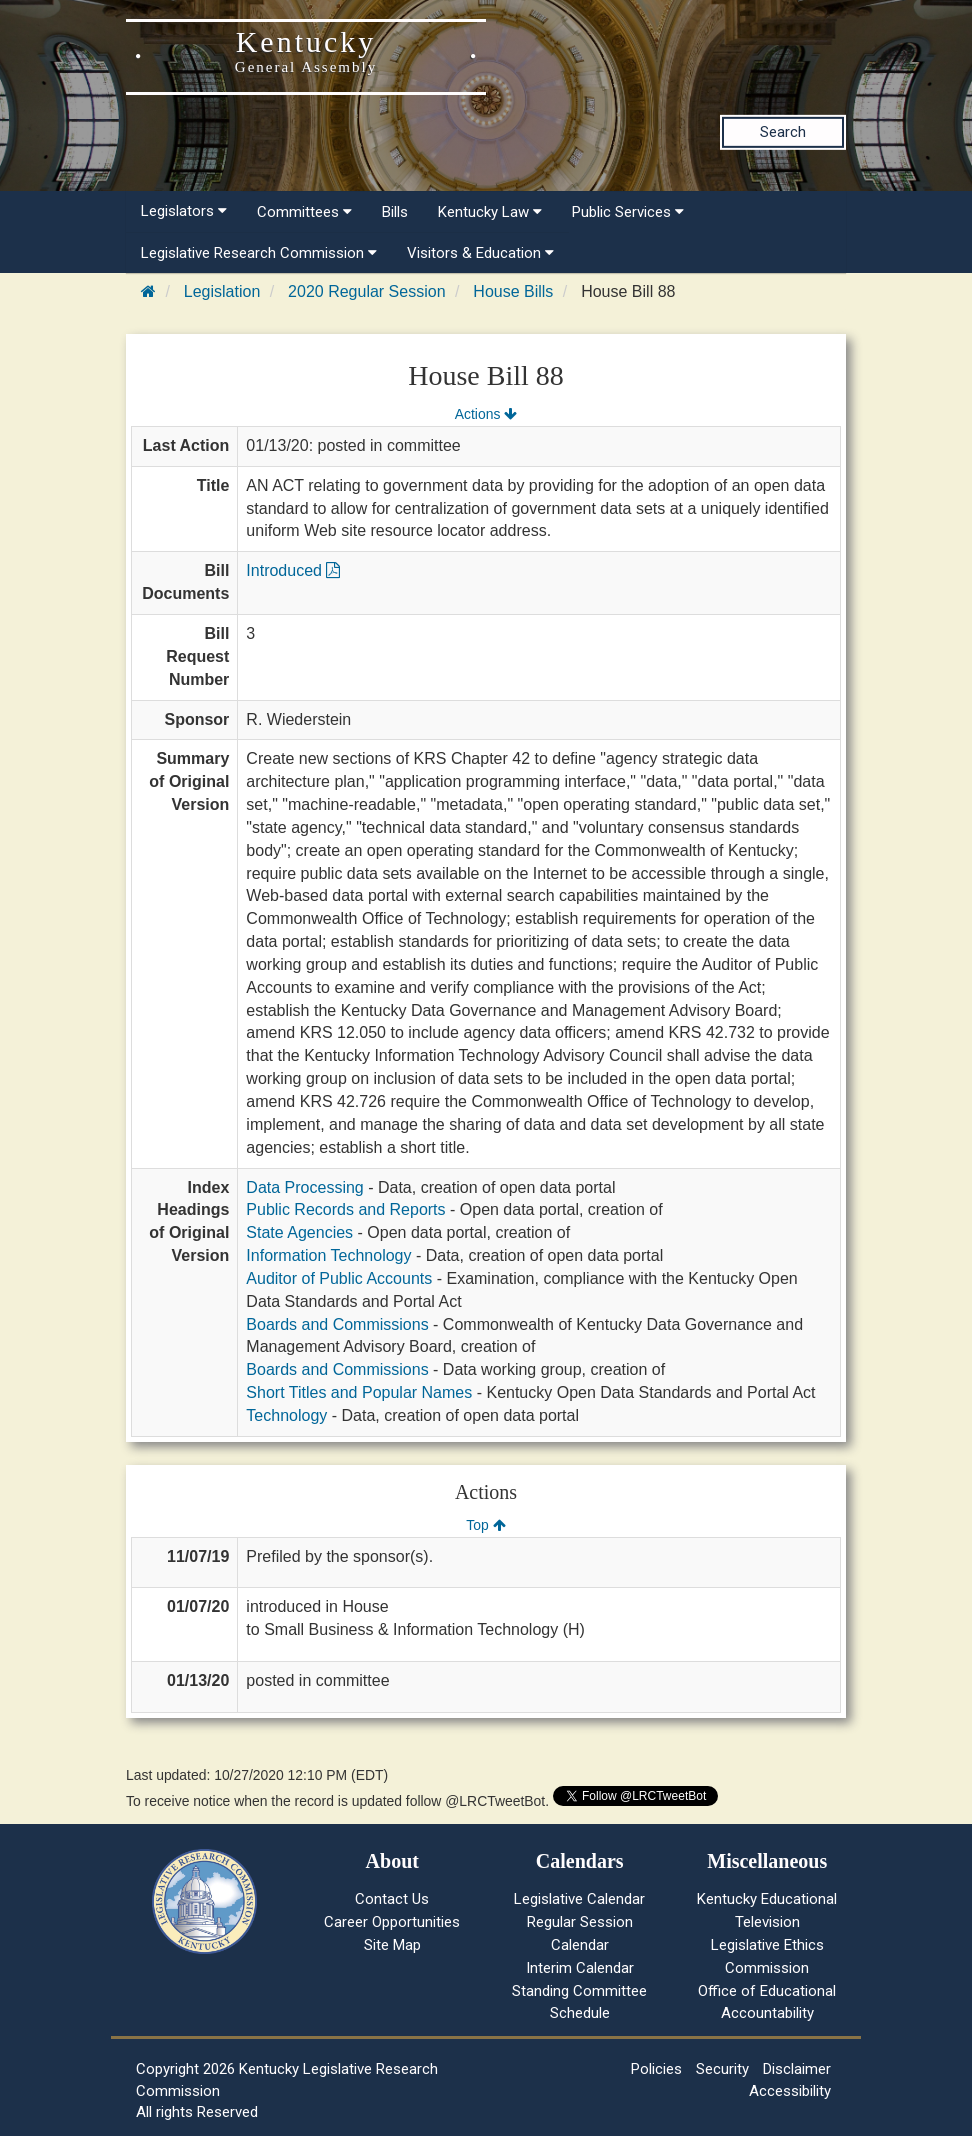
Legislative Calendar (579, 1899)
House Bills (513, 291)
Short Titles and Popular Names (359, 1392)
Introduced (293, 570)
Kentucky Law (490, 212)
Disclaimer (797, 2069)
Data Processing (304, 1187)
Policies (656, 2069)
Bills (395, 212)
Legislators (184, 211)
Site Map (392, 1945)
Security (722, 2069)
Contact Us (392, 1899)
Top (485, 1525)
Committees (304, 212)
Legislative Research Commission (259, 253)
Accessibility (790, 2091)
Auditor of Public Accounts (339, 1278)
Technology (286, 1415)
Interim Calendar (580, 1968)
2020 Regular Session (366, 291)
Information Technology (328, 1255)
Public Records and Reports (345, 1209)
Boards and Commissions (337, 1324)
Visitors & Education (480, 253)
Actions (486, 414)
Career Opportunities (392, 1922)
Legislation (222, 291)
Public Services (628, 212)
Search (783, 132)
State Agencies (299, 1232)
